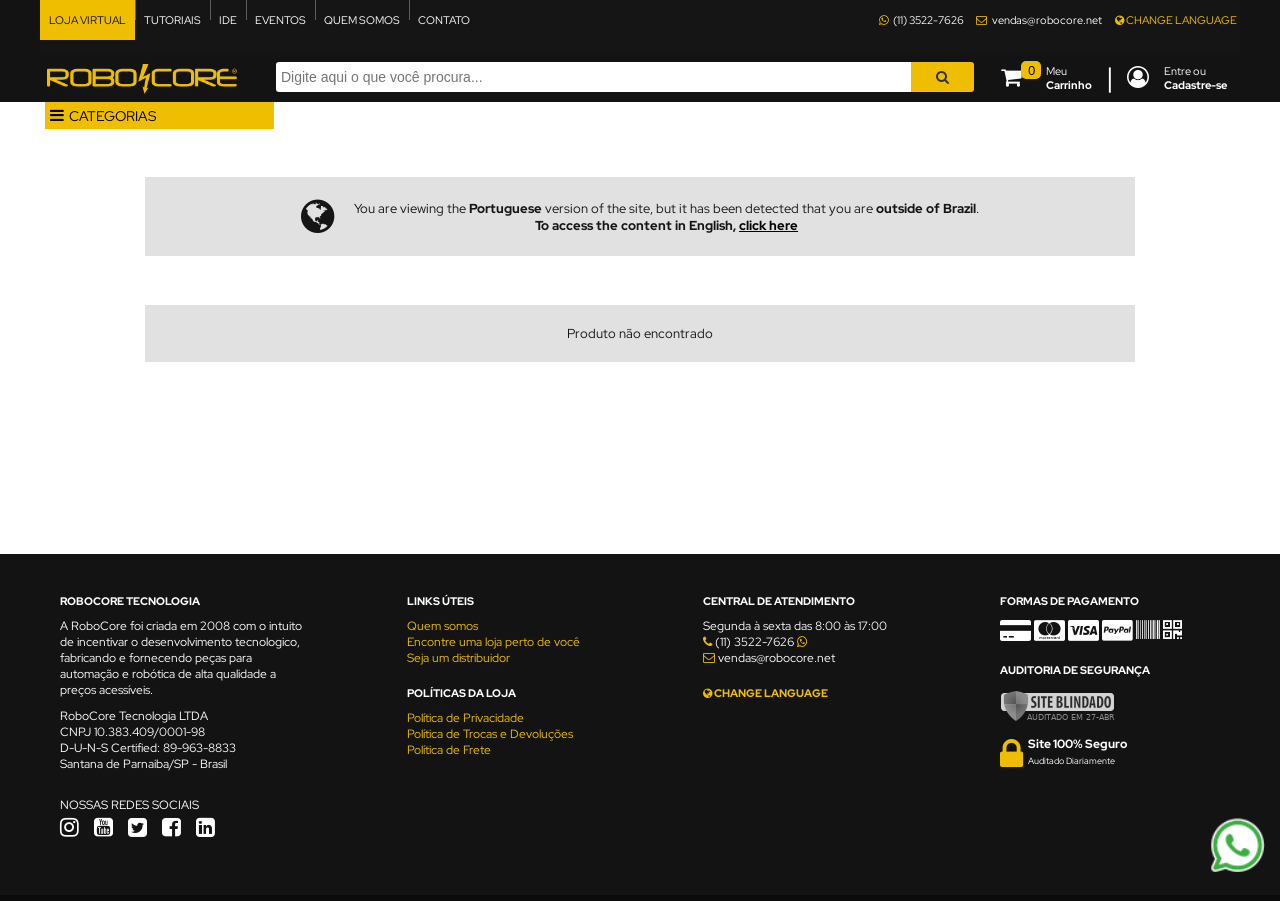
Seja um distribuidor (458, 658)
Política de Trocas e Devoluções (490, 734)
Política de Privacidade (465, 718)
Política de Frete (449, 750)
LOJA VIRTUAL (87, 20)
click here (768, 225)
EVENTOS (280, 20)
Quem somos (442, 626)
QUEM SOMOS (362, 20)
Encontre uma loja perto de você (493, 642)
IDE (228, 20)
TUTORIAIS (172, 20)
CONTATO (444, 20)
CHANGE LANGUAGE (1176, 20)
